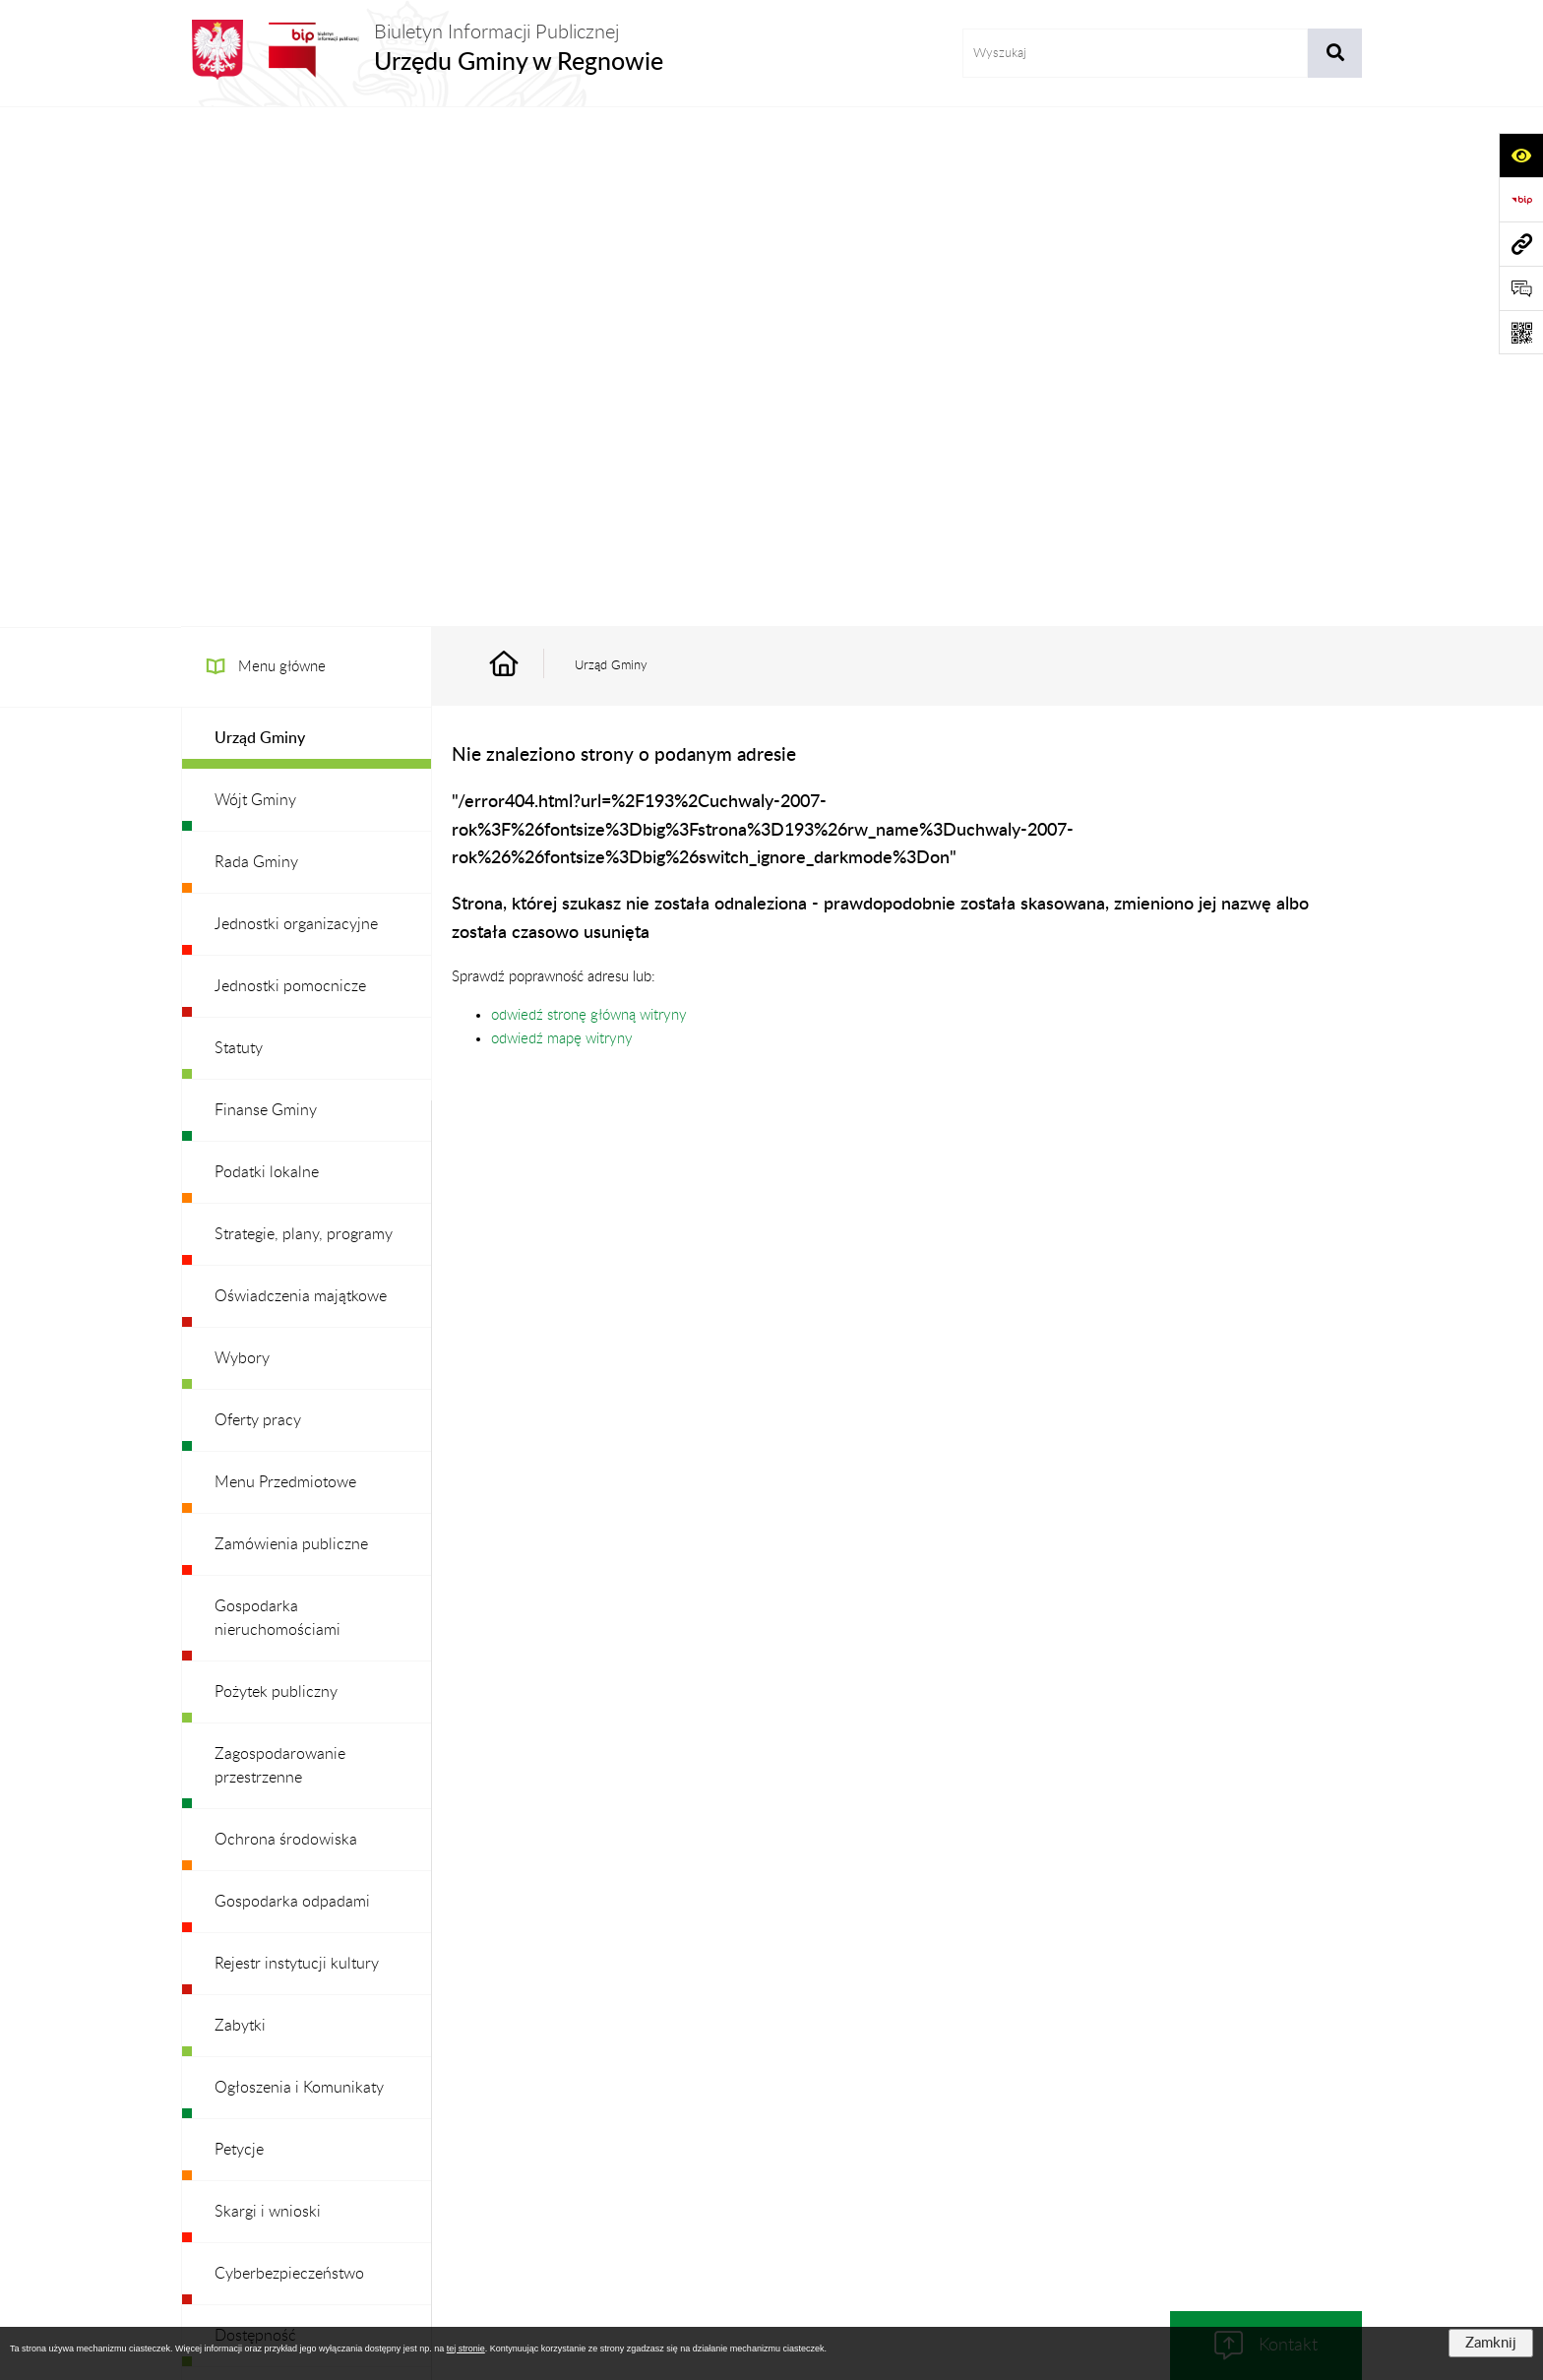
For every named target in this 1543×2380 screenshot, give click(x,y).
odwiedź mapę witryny (562, 519)
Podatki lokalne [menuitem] (267, 652)
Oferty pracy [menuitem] (258, 900)
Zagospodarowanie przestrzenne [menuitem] (280, 1246)
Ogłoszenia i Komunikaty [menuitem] (299, 1568)
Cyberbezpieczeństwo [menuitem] (289, 1754)
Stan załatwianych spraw (310, 2147)
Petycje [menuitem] (239, 1630)
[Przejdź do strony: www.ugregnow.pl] (1521, 243)
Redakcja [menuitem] (245, 1878)
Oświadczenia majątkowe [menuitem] (301, 776)
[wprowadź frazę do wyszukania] (1135, 53)
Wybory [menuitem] (242, 838)
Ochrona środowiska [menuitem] (286, 1320)
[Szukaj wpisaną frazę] (1335, 53)
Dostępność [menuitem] (255, 1816)
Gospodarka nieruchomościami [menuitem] (277, 1098)
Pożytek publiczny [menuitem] (276, 1172)
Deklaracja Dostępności (1080, 2147)
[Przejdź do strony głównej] (422, 50)
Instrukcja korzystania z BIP (898, 2147)
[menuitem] (306, 219)
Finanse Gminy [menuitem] (266, 590)
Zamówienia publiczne (481, 2147)
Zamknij (1490, 2343)
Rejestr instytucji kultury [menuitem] (297, 1444)
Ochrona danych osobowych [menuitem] (313, 1940)
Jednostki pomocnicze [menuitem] (290, 466)
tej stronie (466, 2348)
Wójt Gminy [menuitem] (255, 280)
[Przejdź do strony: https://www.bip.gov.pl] (1521, 199)
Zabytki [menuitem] (240, 1506)
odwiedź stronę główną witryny (589, 495)
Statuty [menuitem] (239, 528)
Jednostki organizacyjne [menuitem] (296, 404)
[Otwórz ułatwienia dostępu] (1521, 155)
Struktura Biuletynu (638, 2147)
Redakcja (757, 2147)
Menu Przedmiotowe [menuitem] (285, 963)
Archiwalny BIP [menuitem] (266, 2002)
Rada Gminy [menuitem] (256, 342)
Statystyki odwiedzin (1244, 2147)
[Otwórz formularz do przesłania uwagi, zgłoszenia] (1521, 288)
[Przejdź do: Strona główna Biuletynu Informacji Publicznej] (526, 146)
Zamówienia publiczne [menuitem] (291, 1025)
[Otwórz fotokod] (1521, 332)
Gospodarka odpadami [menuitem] (292, 1382)
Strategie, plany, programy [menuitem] (304, 714)
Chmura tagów (771, 2195)
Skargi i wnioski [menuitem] (268, 1692)
